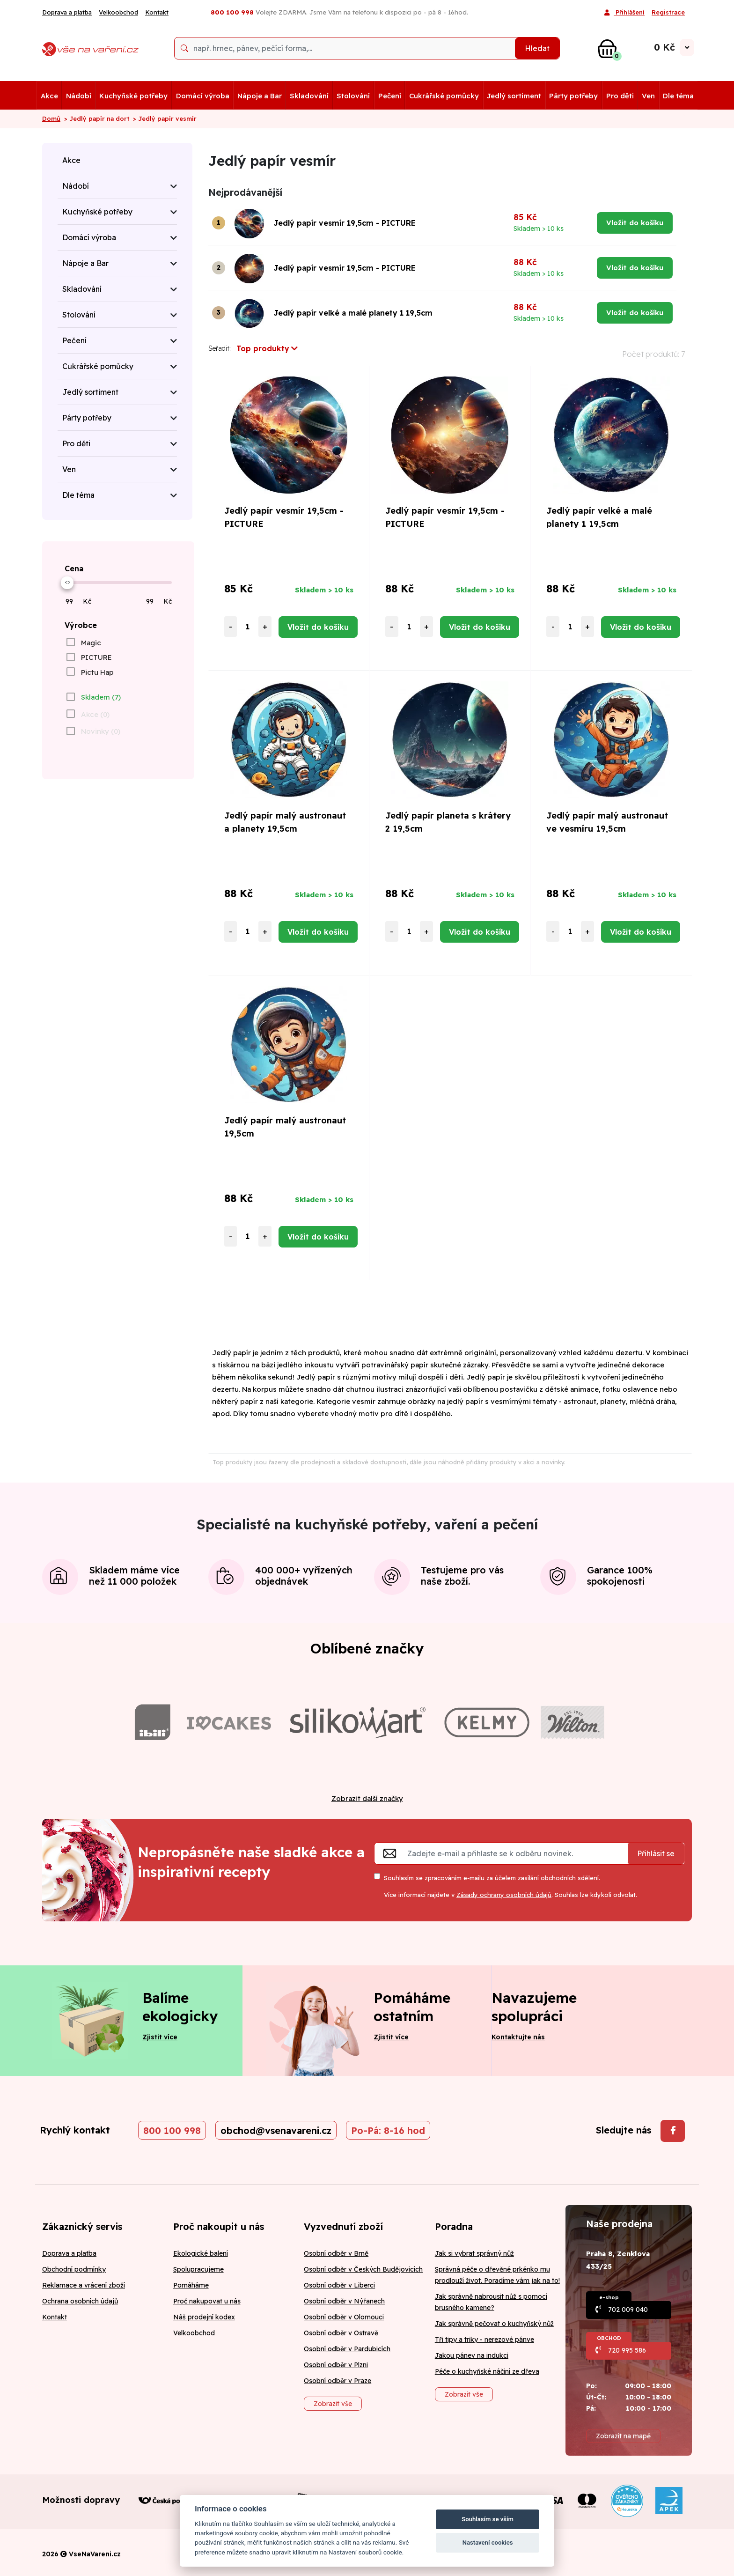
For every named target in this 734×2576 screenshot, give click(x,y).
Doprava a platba (67, 12)
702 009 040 (628, 2309)
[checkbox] (83, 642)
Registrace (668, 12)
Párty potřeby (573, 95)
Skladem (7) (101, 697)
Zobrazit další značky (367, 1798)
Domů (51, 118)
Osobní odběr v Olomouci (344, 2317)
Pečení (389, 95)
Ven (648, 95)
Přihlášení (624, 13)
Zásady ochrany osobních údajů (503, 1894)
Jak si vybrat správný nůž (474, 2253)
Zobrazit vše (333, 2403)
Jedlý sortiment (514, 95)
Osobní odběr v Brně (336, 2253)
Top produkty (267, 348)
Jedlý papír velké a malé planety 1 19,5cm (353, 312)
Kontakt (157, 12)
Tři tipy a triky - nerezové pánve (484, 2339)
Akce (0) (95, 714)
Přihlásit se (656, 1853)
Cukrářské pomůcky (444, 95)
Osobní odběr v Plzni (336, 2365)
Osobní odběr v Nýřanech (344, 2301)
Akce (49, 95)
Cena (74, 568)
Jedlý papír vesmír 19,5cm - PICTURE (345, 223)
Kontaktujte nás (518, 2037)
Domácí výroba (202, 95)
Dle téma (678, 95)
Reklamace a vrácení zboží (83, 2285)
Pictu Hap (97, 672)
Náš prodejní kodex (204, 2317)
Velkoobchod (118, 12)
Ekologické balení (200, 2253)
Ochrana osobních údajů (80, 2301)
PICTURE (96, 657)
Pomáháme (191, 2285)
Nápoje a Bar (259, 95)
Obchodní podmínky (74, 2269)
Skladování (309, 95)
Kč (87, 601)
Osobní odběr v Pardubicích (347, 2349)
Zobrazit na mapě (623, 2436)
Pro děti (620, 95)
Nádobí (78, 95)
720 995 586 (627, 2350)
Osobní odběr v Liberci (339, 2285)
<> (67, 581)
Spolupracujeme (198, 2269)
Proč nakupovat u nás (207, 2301)
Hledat (537, 48)
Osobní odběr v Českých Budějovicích (363, 2269)
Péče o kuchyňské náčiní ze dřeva (487, 2371)
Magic (91, 642)
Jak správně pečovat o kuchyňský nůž (494, 2323)
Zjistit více (159, 2037)
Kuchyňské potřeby (133, 95)
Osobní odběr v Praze (337, 2381)
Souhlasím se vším (488, 2519)
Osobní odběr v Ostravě (341, 2333)
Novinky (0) (100, 731)
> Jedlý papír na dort (96, 118)
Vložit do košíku (634, 222)
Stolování (353, 95)
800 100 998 (172, 2130)
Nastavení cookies (487, 2542)
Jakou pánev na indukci (471, 2355)
